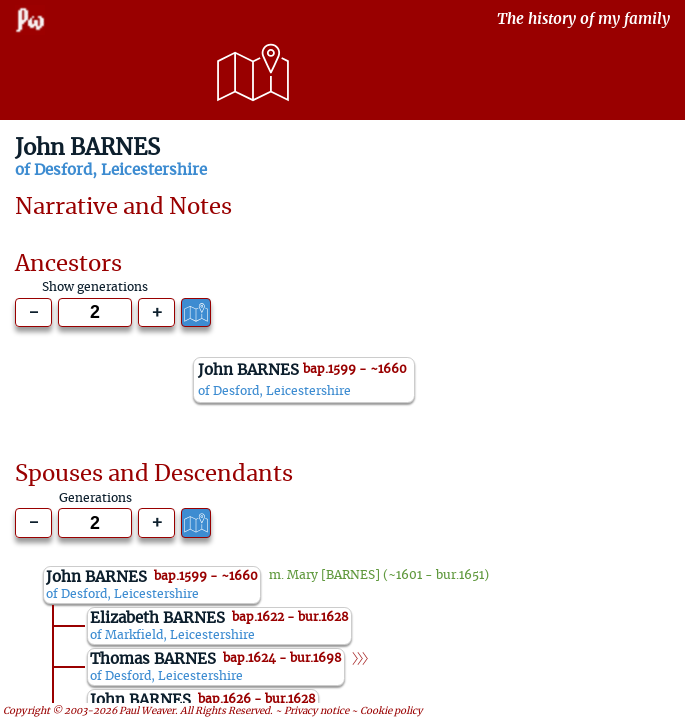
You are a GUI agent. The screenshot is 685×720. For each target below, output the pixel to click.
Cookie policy (391, 710)
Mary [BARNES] (333, 575)
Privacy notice (316, 710)
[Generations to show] (95, 313)
